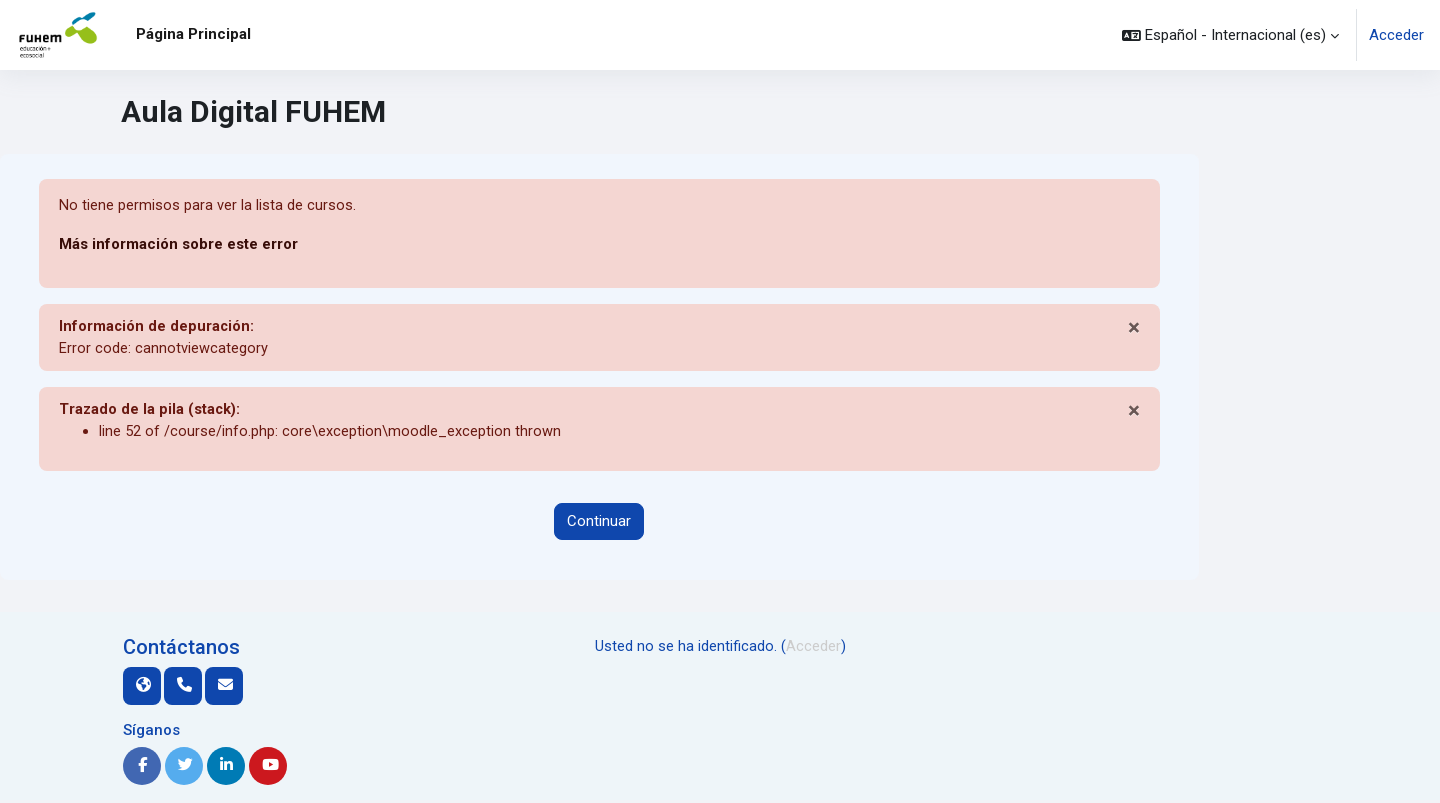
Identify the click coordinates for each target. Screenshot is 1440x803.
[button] (1230, 35)
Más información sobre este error (178, 245)
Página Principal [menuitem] (193, 34)
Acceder (1396, 35)
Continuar (599, 524)
